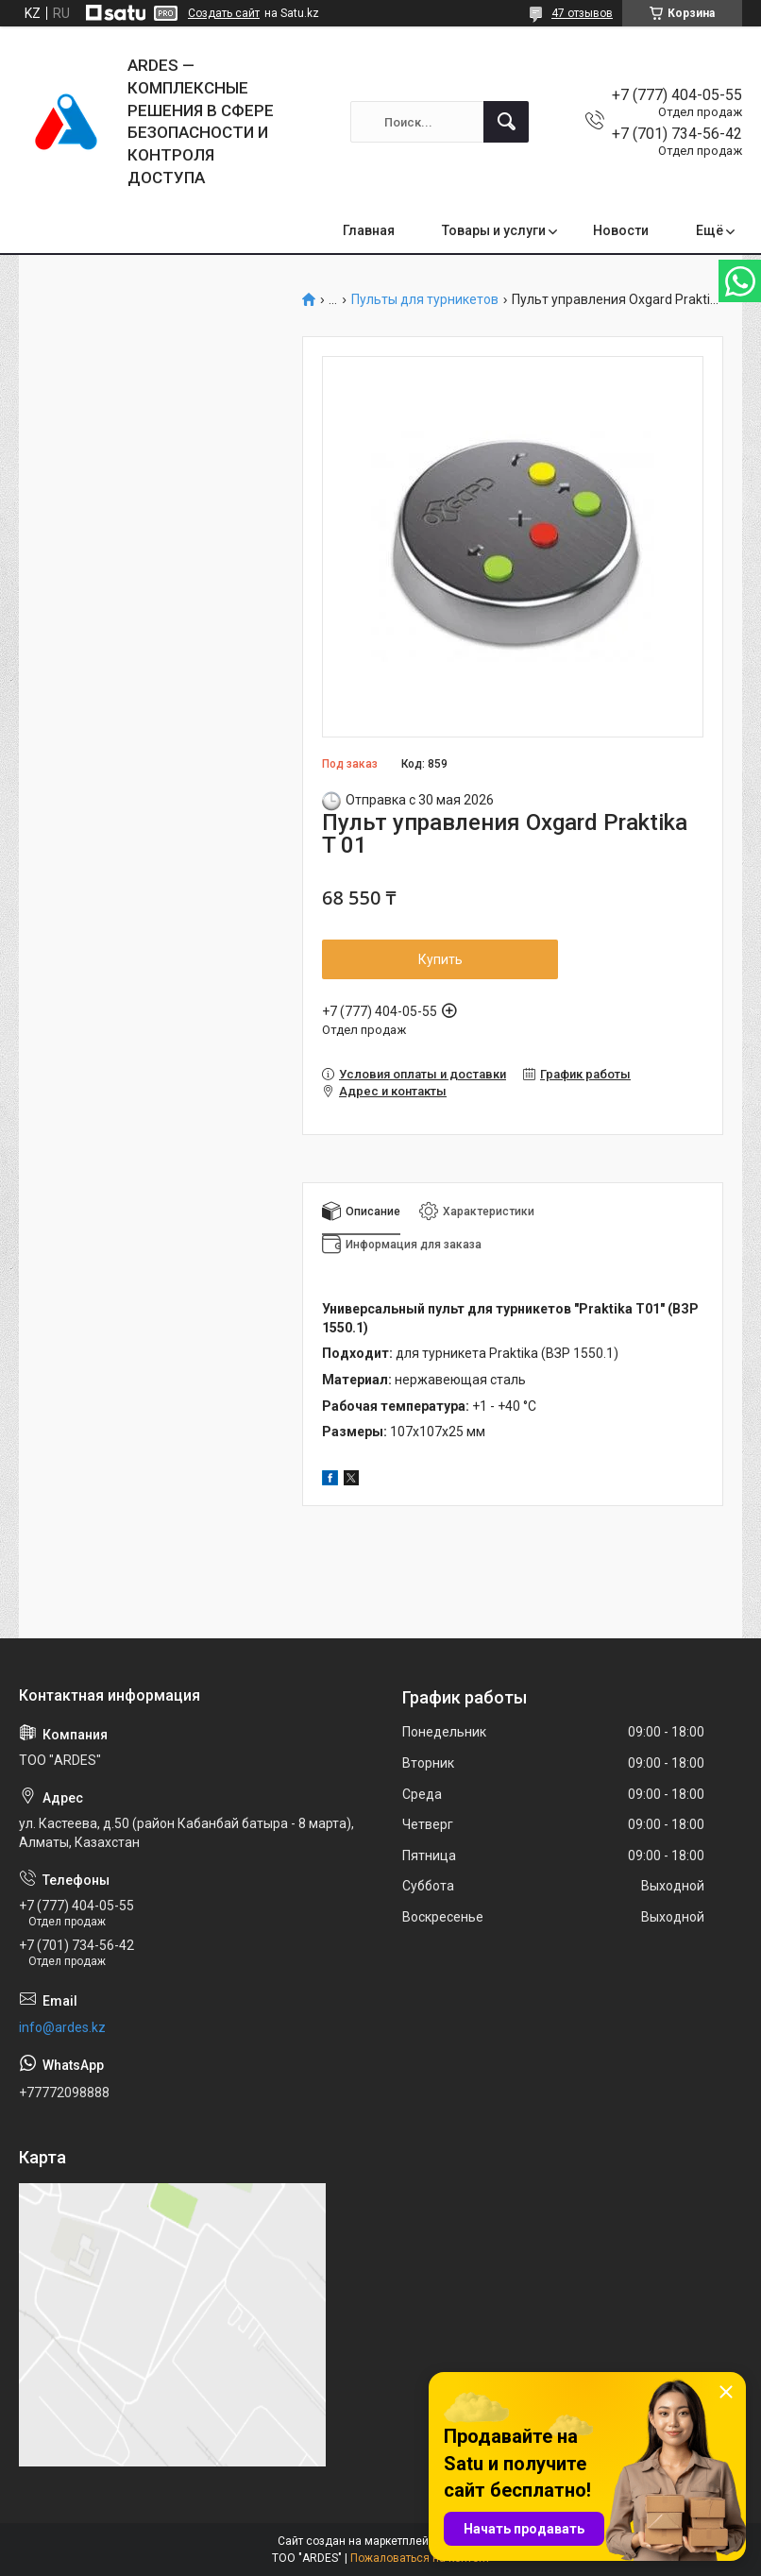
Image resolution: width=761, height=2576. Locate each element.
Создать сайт (224, 13)
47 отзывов (582, 13)
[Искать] (506, 122)
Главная (369, 230)
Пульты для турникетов (425, 300)
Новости (621, 230)
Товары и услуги (494, 230)
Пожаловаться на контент (420, 2558)
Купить (440, 959)
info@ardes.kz (62, 2027)
